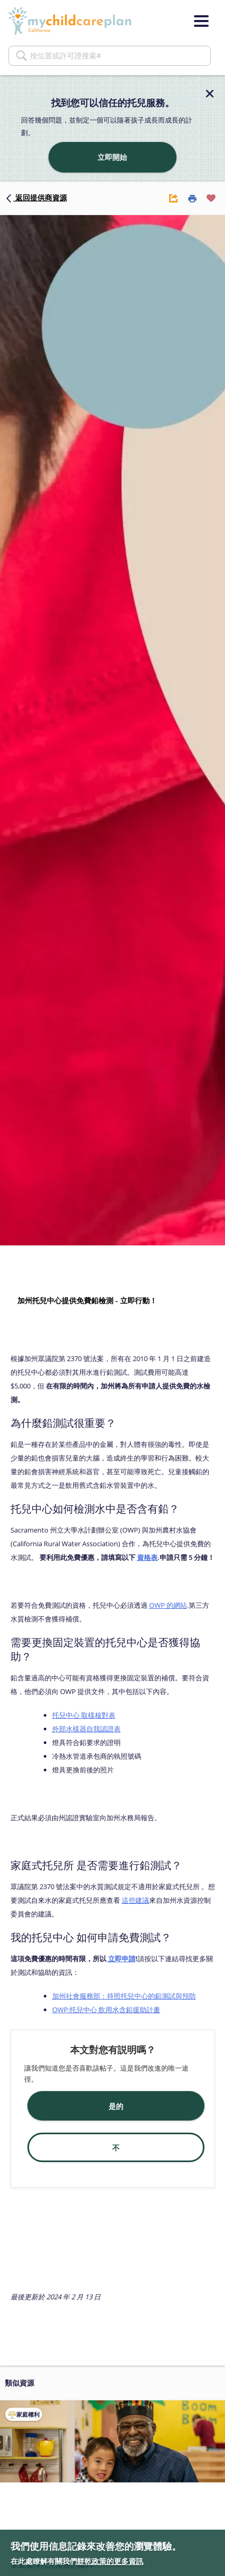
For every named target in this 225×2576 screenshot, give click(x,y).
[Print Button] (192, 198)
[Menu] (201, 21)
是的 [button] (116, 2106)
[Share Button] (173, 198)
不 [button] (116, 2148)
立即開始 (112, 157)
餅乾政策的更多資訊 (110, 2561)
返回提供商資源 (36, 197)
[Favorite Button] (211, 198)
